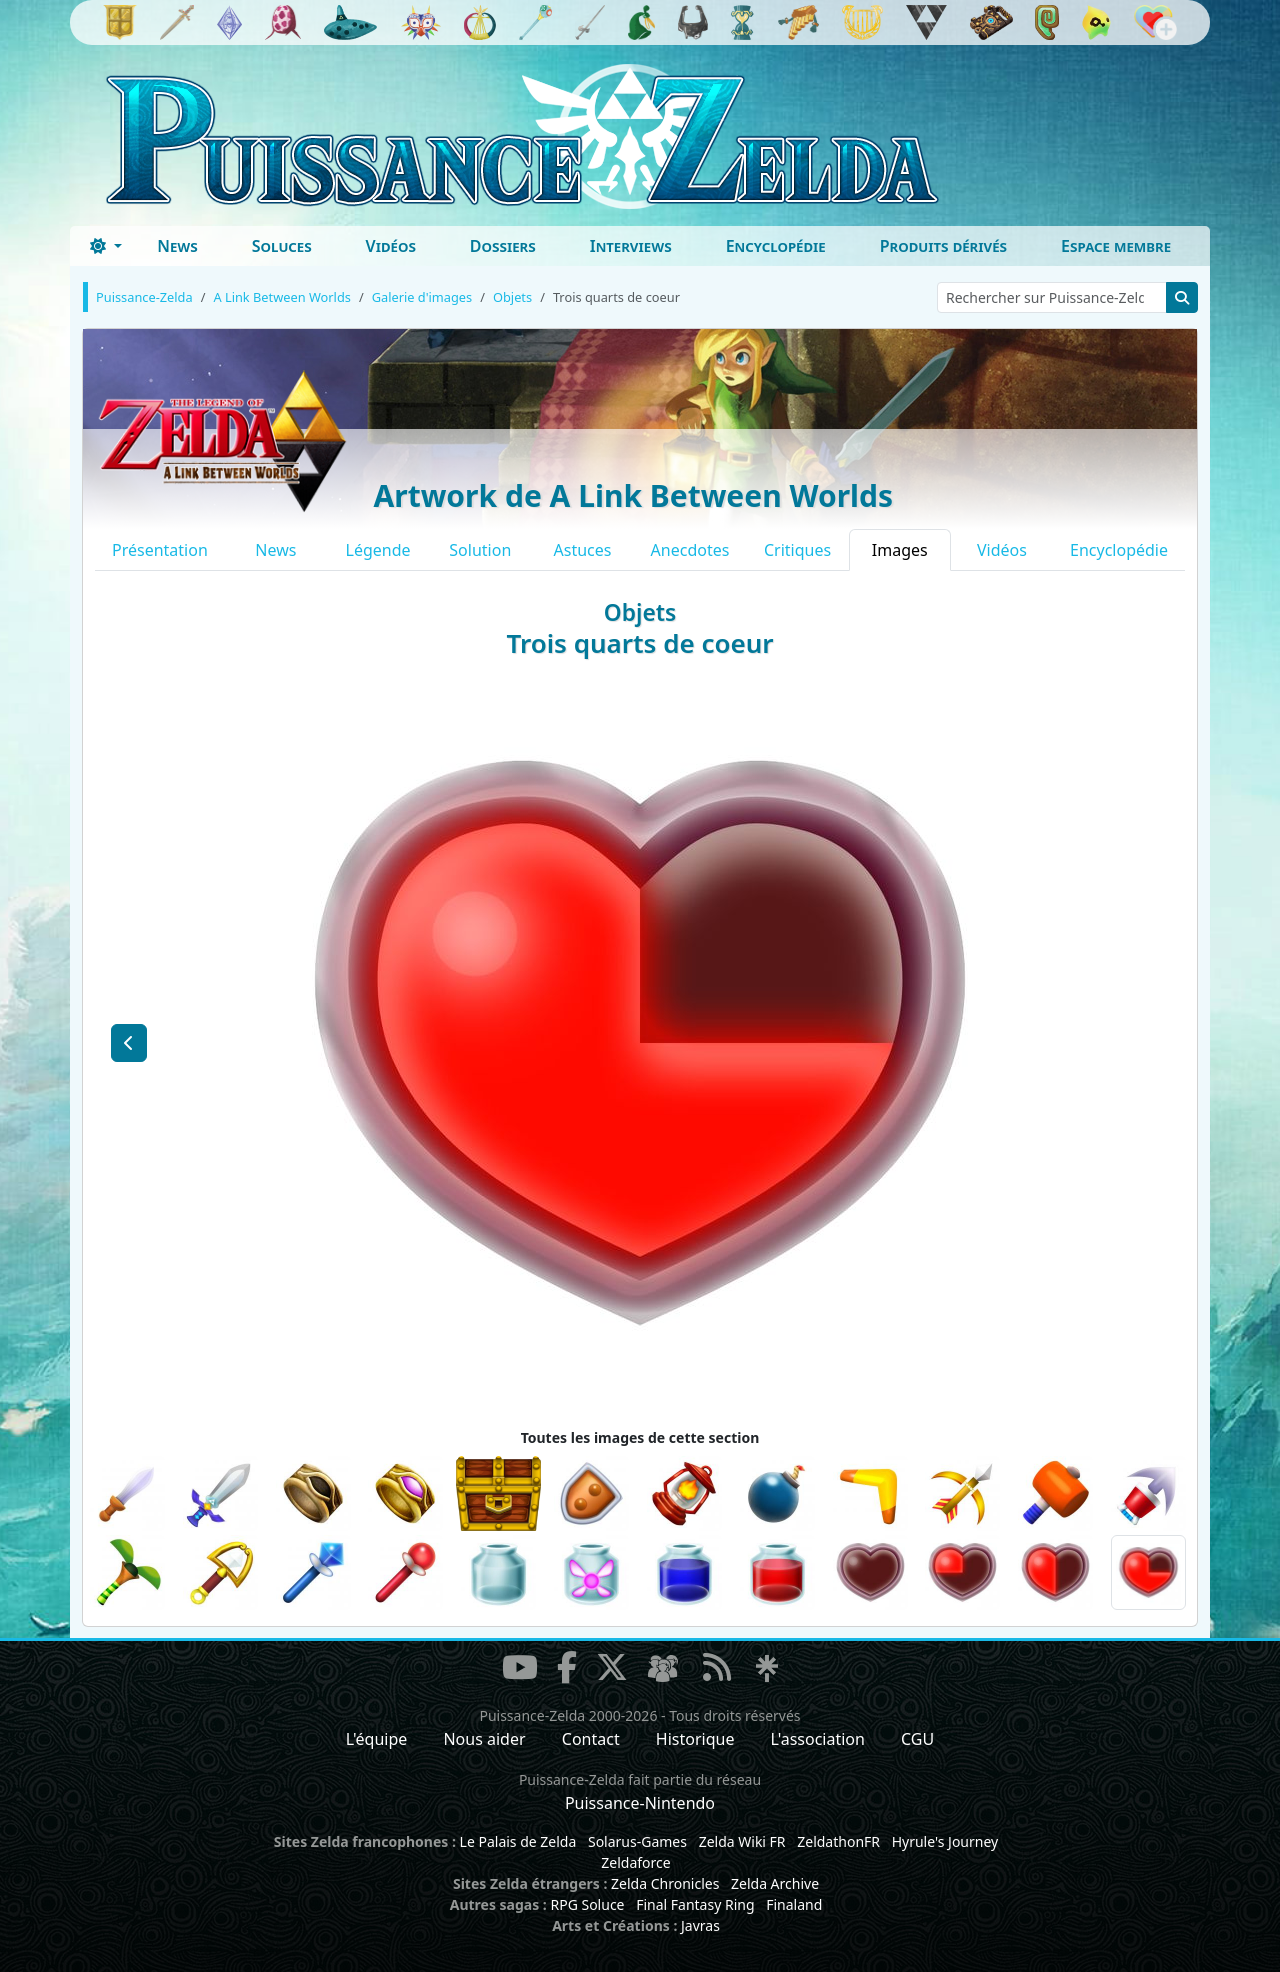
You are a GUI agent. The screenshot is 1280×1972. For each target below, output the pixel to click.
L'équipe (377, 1739)
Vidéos (391, 246)
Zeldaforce (635, 1862)
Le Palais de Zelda (518, 1841)
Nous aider (484, 1739)
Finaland (794, 1904)
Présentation (160, 550)
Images (900, 550)
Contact (591, 1739)
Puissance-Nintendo (640, 1803)
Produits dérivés (943, 246)
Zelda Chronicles (665, 1883)
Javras (700, 1925)
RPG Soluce (587, 1904)
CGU (917, 1739)
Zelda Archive (775, 1883)
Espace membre (1116, 246)
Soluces (282, 246)
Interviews (631, 246)
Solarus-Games (637, 1841)
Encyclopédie (776, 246)
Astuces (583, 550)
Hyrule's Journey (945, 1841)
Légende (378, 550)
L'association (818, 1739)
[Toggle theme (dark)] (106, 246)
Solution (480, 550)
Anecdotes (690, 550)
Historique (695, 1739)
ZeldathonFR (838, 1841)
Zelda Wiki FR (742, 1841)
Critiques (797, 550)
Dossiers (503, 246)
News (177, 246)
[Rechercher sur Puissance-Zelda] (1052, 297)
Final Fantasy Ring (695, 1904)
